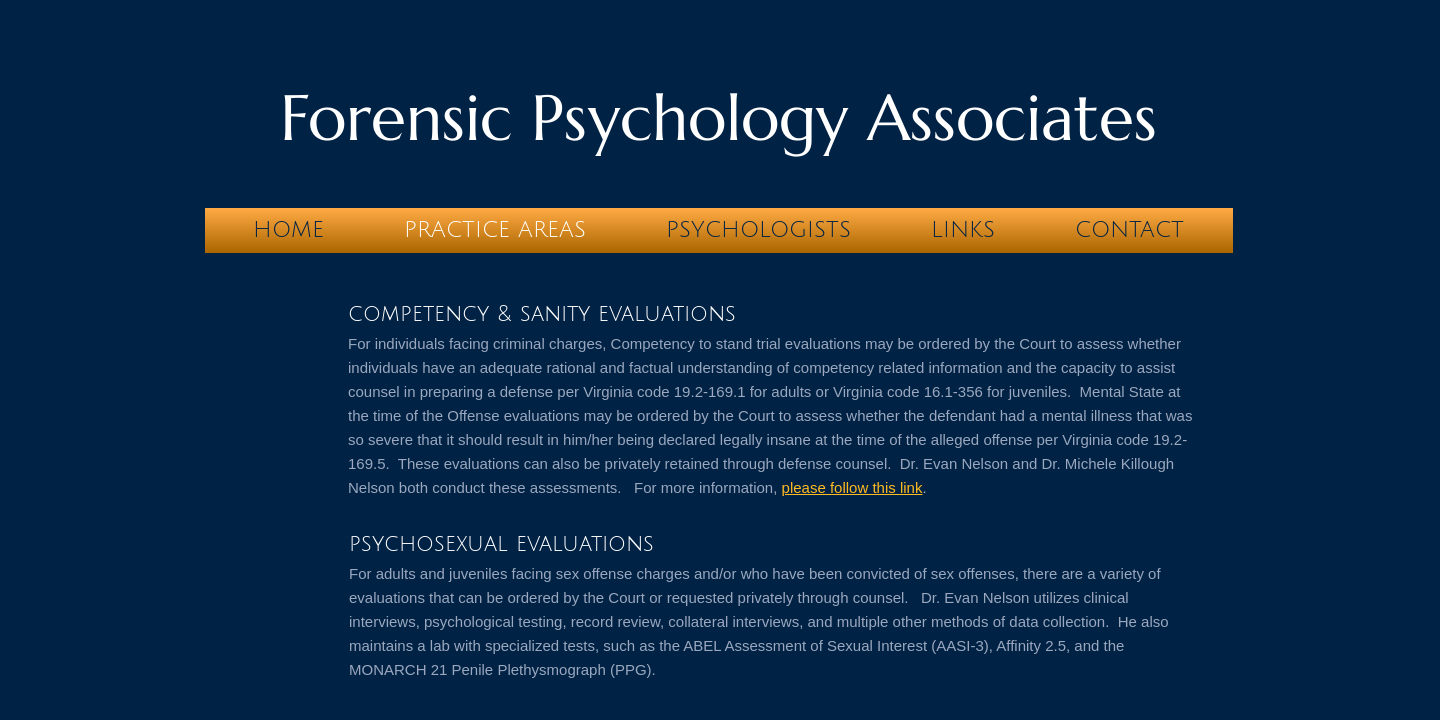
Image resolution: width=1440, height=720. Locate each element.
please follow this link (852, 487)
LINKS (963, 230)
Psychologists (758, 230)
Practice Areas (495, 230)
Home (288, 230)
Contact (1129, 230)
